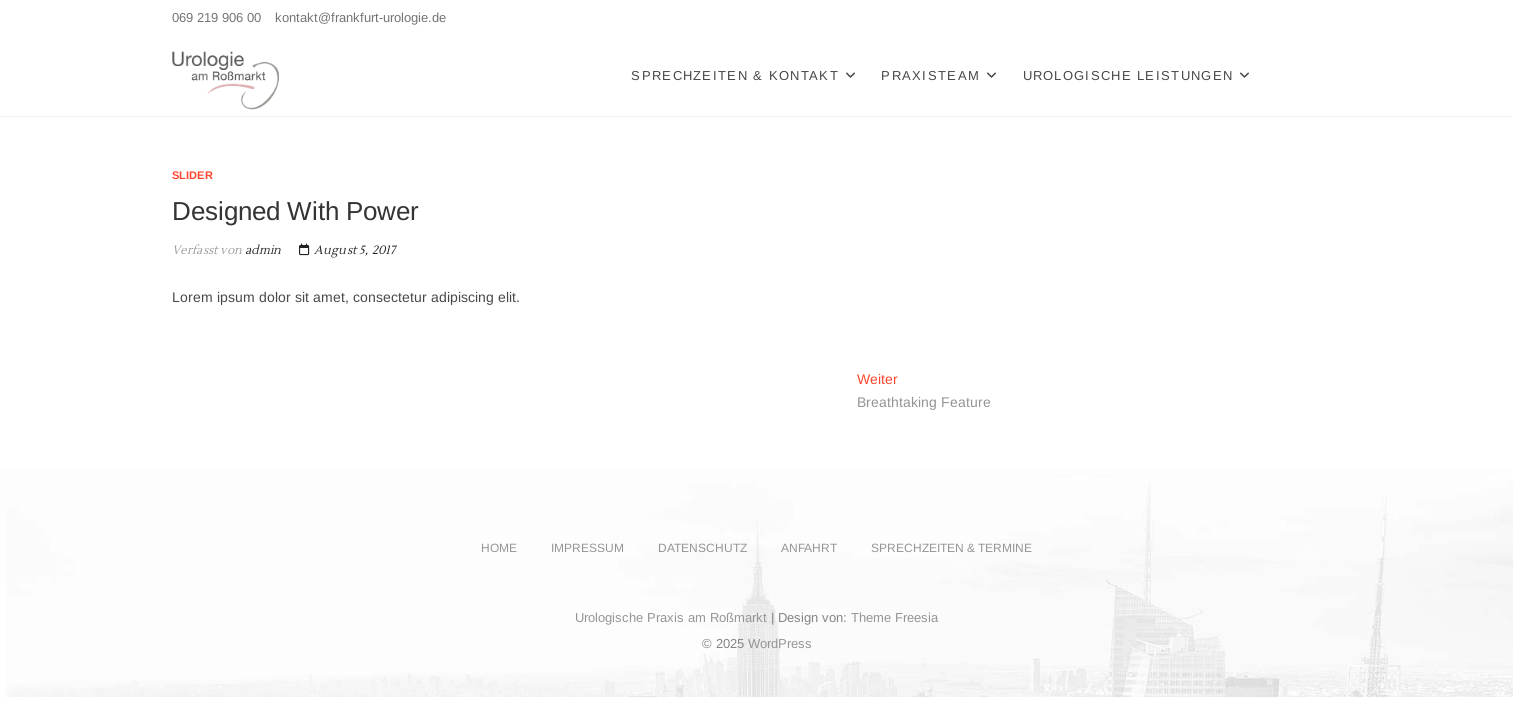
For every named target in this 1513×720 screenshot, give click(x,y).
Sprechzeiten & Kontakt (735, 75)
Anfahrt (809, 548)
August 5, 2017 (347, 250)
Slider (192, 175)
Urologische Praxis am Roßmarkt (671, 617)
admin (261, 250)
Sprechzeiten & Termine (951, 548)
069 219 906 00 (216, 17)
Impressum (587, 548)
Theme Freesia (894, 617)
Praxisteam (930, 75)
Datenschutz (702, 548)
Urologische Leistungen (1128, 75)
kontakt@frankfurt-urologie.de (360, 17)
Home (499, 548)
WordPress (780, 643)
